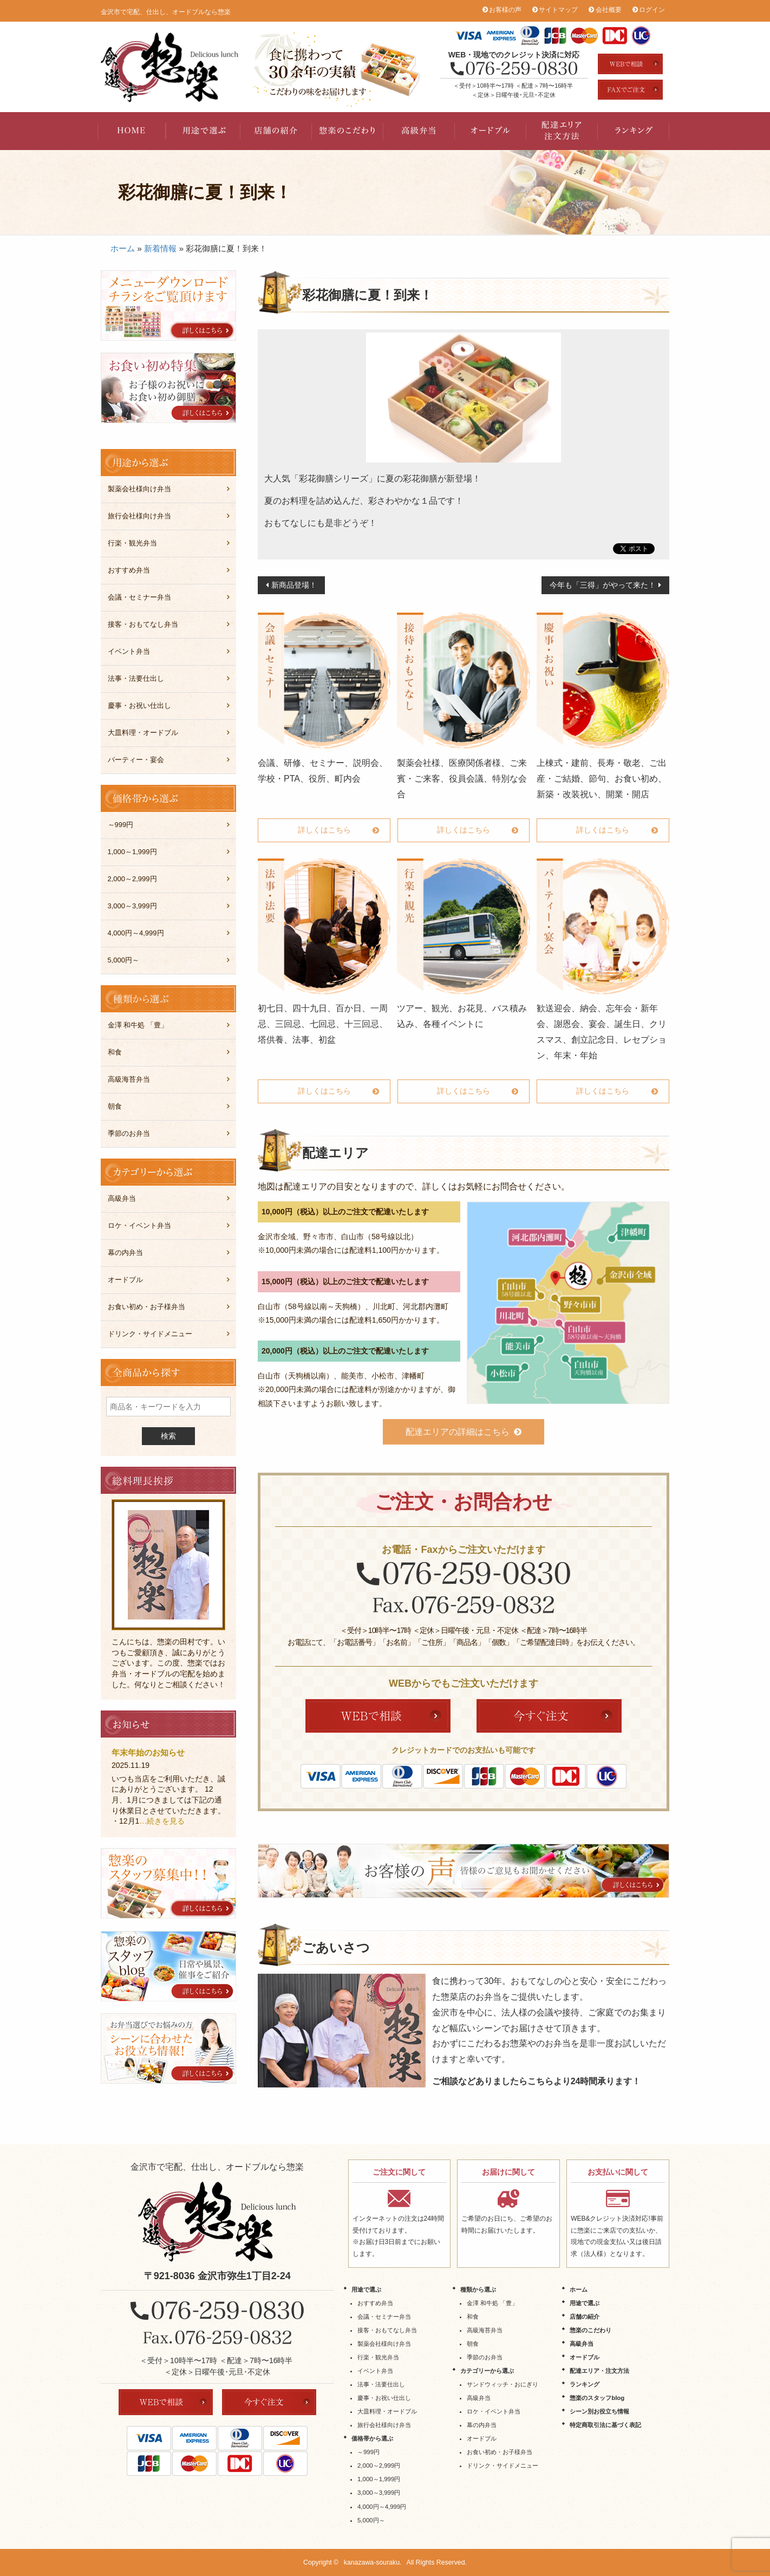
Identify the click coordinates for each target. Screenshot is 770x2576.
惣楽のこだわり (347, 131)
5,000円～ (124, 960)
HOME (133, 131)
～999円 (121, 825)
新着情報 (160, 248)
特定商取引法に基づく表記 (605, 2425)
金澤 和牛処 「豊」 (138, 1025)
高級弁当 (419, 131)
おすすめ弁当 (129, 570)
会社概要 (609, 10)
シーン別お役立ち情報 (599, 2411)
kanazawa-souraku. (373, 2562)
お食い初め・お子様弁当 (146, 1307)
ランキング (633, 131)
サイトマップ (558, 10)
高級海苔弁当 (129, 1079)
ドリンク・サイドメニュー (150, 1334)
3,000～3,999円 (132, 906)
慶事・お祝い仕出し (139, 705)
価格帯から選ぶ (372, 2438)
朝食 (115, 1106)
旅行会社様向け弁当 (139, 516)
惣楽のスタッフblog (597, 2398)
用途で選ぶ (204, 131)
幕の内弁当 (125, 1252)
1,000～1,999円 (132, 852)
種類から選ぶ (478, 2289)
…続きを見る (162, 1821)
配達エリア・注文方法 (562, 131)
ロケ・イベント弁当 (139, 1225)
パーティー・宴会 (136, 760)
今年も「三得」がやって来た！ (603, 585)
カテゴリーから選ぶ (487, 2370)
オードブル (490, 131)
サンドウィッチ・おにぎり (502, 2384)
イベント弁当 (129, 651)
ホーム (122, 248)
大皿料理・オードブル (143, 732)
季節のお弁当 (129, 1133)
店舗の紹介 (276, 131)
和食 (115, 1052)
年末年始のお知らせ (148, 1752)
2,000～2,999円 (132, 879)
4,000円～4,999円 (136, 933)
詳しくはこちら (324, 829)
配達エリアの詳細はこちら (458, 1431)
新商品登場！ (294, 585)
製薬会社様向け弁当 (139, 489)
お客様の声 (505, 10)
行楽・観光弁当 (132, 543)
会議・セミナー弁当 (139, 597)
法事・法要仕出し (136, 678)
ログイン (652, 10)
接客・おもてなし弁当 (143, 624)
